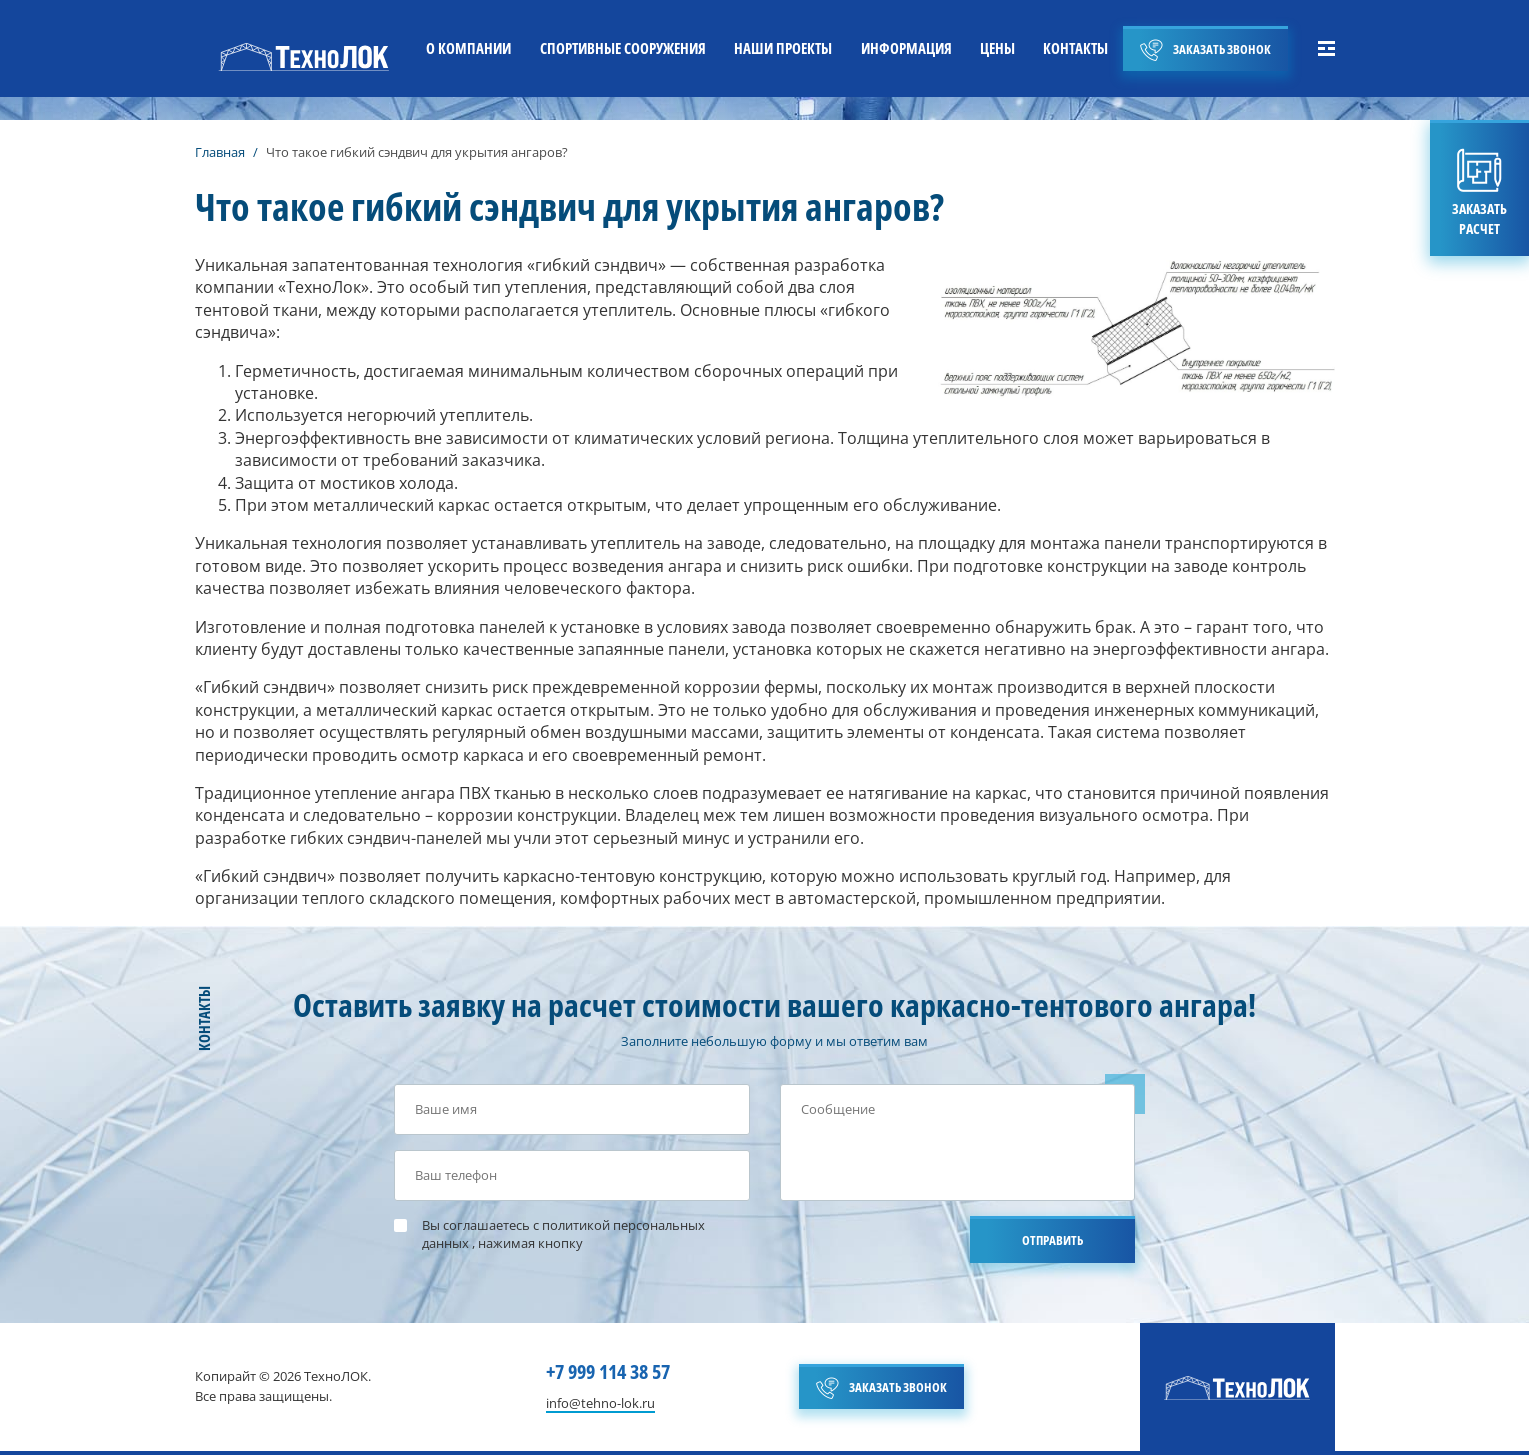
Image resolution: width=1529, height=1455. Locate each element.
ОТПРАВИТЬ (1052, 1240)
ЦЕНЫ (997, 48)
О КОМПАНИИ (468, 48)
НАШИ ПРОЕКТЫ (783, 48)
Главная (220, 152)
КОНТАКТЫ (1075, 48)
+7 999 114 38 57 (608, 1371)
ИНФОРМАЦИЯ (906, 48)
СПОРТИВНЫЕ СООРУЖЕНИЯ (623, 48)
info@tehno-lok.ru (600, 1404)
